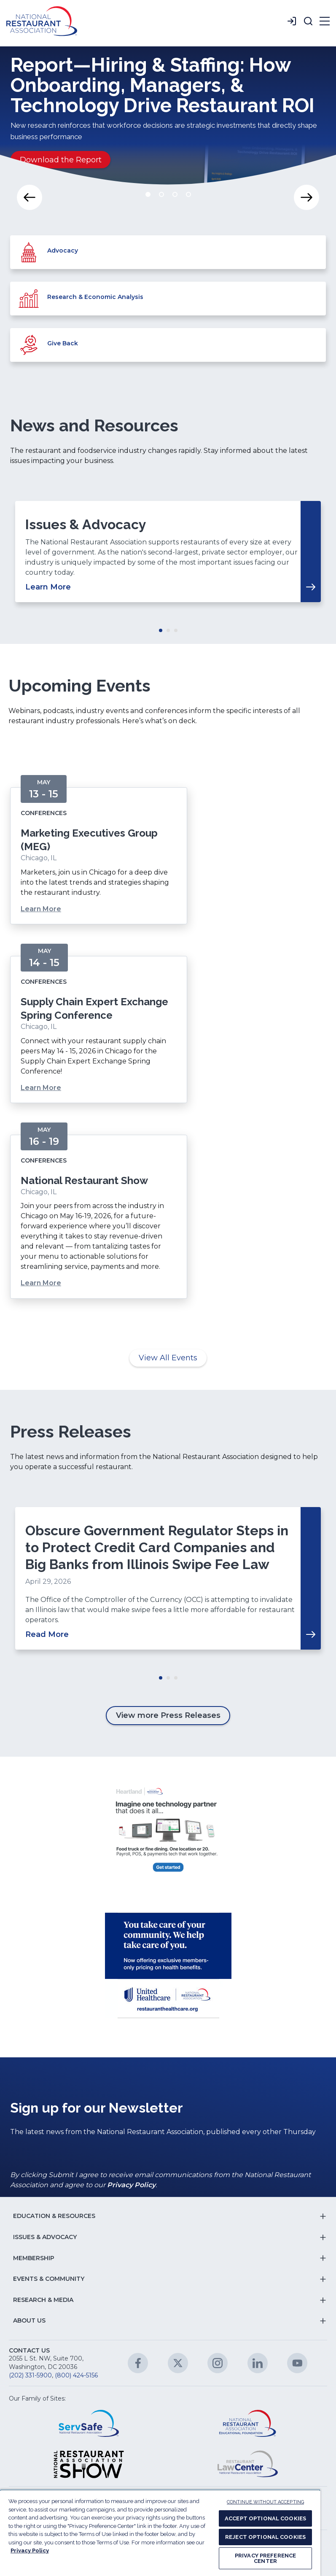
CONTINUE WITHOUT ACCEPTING (265, 2502)
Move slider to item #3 (174, 194)
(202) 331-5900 (30, 2375)
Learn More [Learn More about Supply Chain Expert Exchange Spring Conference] (41, 1088)
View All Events (168, 1357)
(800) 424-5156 (76, 2375)
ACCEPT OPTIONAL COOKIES (265, 2518)
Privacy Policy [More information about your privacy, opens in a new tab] (30, 2550)
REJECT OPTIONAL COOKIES (265, 2537)
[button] (308, 21)
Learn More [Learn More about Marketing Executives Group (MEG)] (41, 909)
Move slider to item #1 (148, 194)
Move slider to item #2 (161, 194)
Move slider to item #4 (188, 194)
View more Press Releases (168, 1715)
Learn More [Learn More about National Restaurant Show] (41, 1283)
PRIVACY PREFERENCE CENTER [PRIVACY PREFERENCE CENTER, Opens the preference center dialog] (265, 2558)
